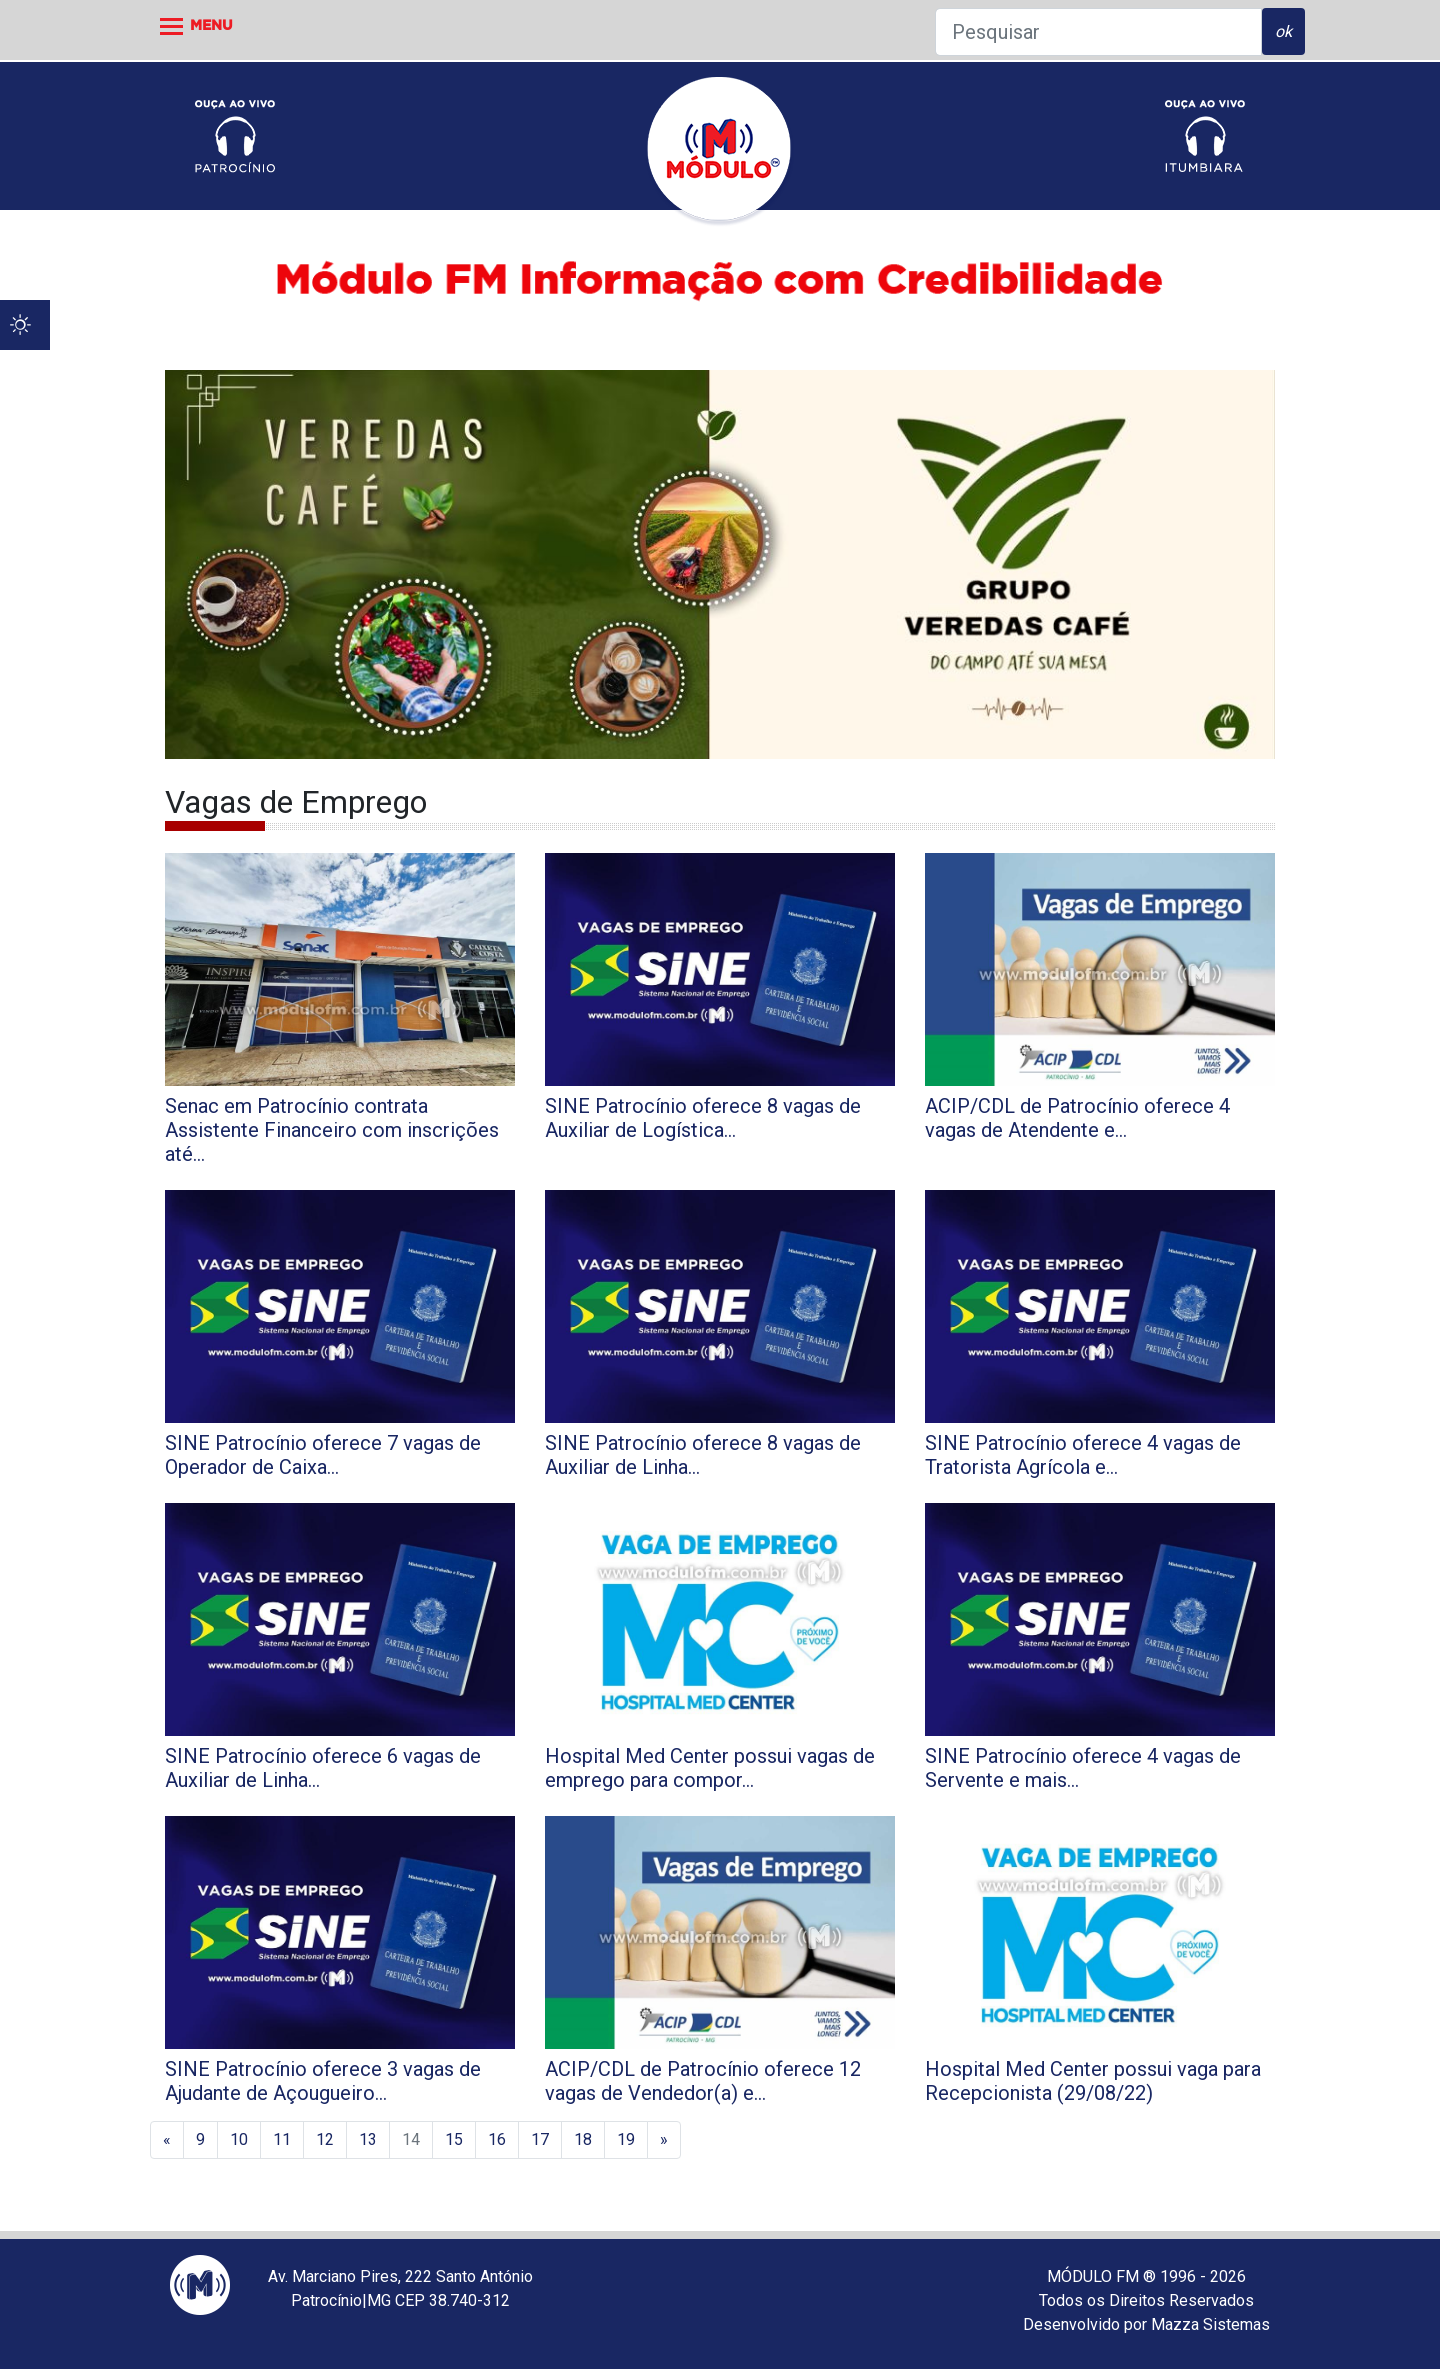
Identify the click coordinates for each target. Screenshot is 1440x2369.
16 (497, 2139)
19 (626, 2139)
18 (583, 2139)
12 (325, 2139)
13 (368, 2139)
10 (239, 2139)
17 (540, 2139)
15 (454, 2139)
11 (282, 2139)
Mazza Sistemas (1210, 2324)
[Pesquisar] (1098, 32)
